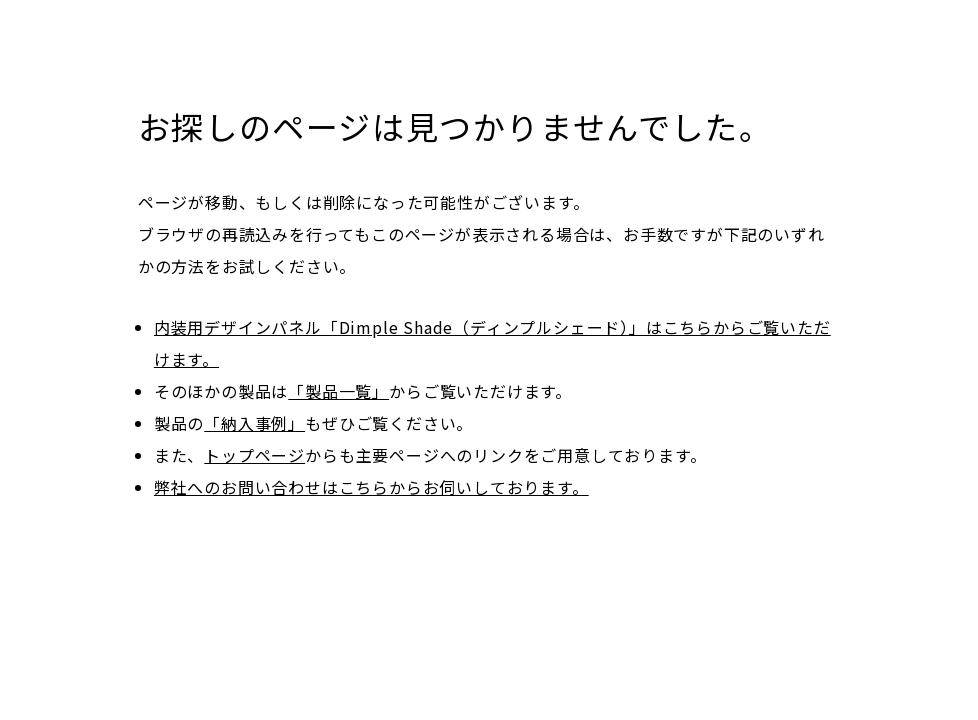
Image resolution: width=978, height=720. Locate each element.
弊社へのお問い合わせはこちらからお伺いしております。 (371, 487)
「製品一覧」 (338, 391)
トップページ (254, 455)
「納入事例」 (254, 423)
